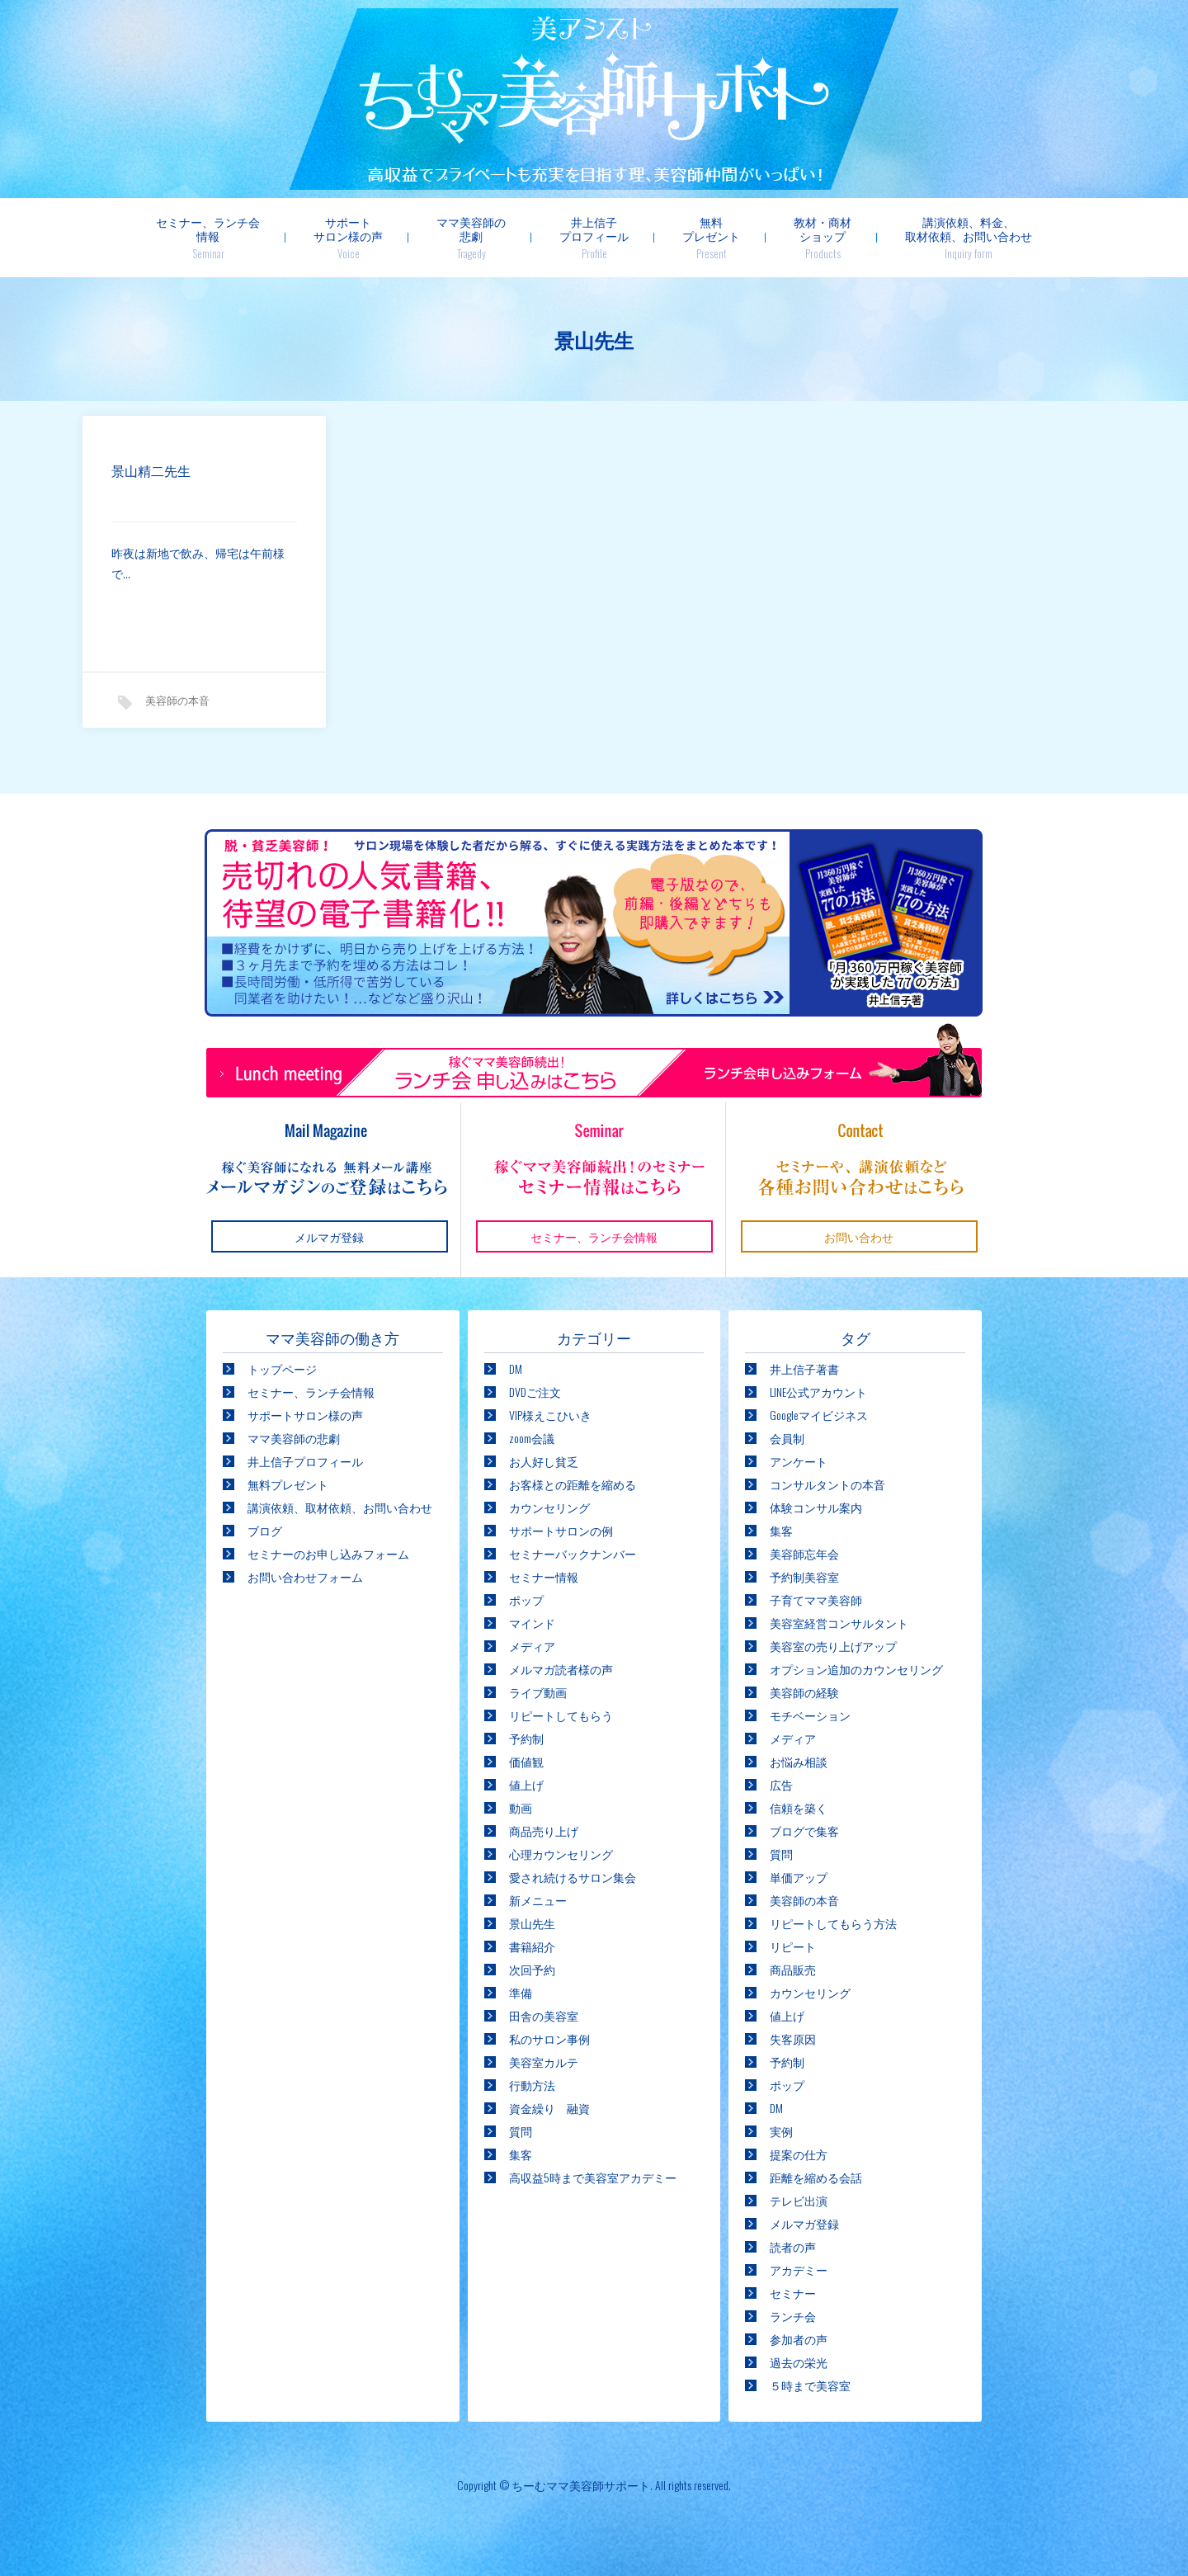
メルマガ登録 (804, 2223)
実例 (781, 2131)
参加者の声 (798, 2338)
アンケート (798, 1461)
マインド (532, 1622)
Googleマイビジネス (819, 1414)
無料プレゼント (711, 237)
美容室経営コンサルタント (839, 1622)
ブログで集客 (804, 1830)
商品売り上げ (543, 1830)
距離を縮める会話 (816, 2177)
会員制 (787, 1437)
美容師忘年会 (804, 1553)
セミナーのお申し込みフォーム (328, 1553)
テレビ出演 (798, 2200)
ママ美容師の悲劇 (471, 237)
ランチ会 (793, 2315)
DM (515, 1368)
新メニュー (538, 1899)
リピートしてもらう (561, 1715)
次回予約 (532, 1969)
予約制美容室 (804, 1576)
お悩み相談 (798, 1761)
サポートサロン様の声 (348, 237)
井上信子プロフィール (594, 237)
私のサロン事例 (549, 2038)
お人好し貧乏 (543, 1461)
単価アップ (798, 1876)
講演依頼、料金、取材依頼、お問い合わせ (968, 237)
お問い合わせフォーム (305, 1576)
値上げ (526, 1784)
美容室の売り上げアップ (833, 1645)
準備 (520, 1992)
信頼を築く (798, 1807)
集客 (520, 2154)
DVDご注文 (535, 1391)
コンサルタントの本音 (827, 1484)
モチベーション (810, 1715)
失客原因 (793, 2038)
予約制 (526, 1738)
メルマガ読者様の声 (561, 1668)
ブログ (265, 1530)
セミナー (793, 2292)
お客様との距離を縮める (572, 1484)
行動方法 (532, 2084)
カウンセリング (549, 1507)
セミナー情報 (543, 1576)
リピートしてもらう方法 (833, 1923)
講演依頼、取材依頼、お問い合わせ (340, 1507)
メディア (532, 1645)
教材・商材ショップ (822, 237)
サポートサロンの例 (561, 1530)
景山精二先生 (151, 472)
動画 (520, 1807)
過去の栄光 (798, 2362)
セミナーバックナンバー (572, 1553)
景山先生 (532, 1923)
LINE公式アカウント (818, 1391)
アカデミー (798, 2269)
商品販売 (793, 1969)
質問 (520, 2131)
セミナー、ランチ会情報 (208, 237)
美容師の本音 (177, 701)
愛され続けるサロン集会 (572, 1876)
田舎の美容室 (543, 2015)
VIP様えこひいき (550, 1414)
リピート (793, 1946)
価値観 (526, 1761)
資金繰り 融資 (549, 2107)
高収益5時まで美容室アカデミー (592, 2177)
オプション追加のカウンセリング (856, 1668)
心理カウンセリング (561, 1853)
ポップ (526, 1599)
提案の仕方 (798, 2154)
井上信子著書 (804, 1368)
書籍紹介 (532, 1946)
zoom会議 (531, 1437)
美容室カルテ (543, 2061)
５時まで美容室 (810, 2385)
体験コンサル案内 (816, 1507)
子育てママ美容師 (816, 1599)
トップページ (282, 1368)
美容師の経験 (804, 1692)
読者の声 (793, 2246)
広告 (781, 1784)
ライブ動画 (538, 1692)
